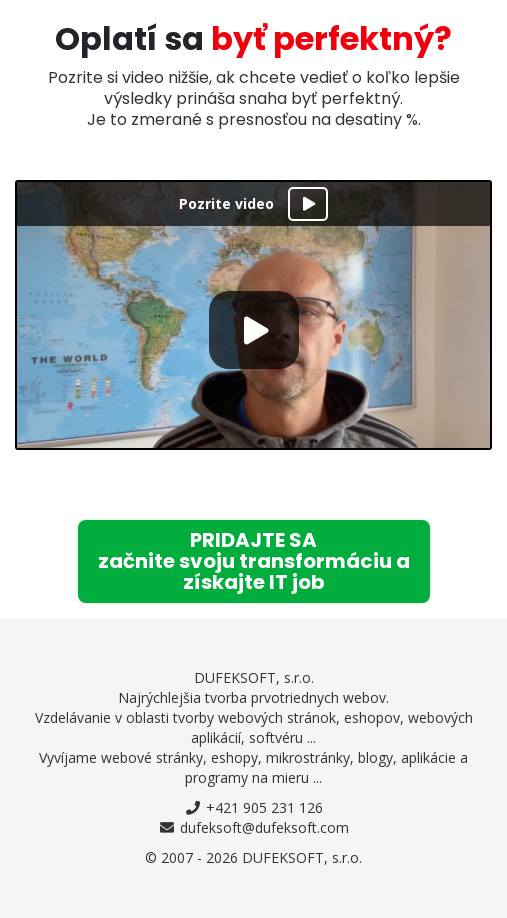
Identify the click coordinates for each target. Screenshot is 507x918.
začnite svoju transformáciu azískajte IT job (254, 561)
